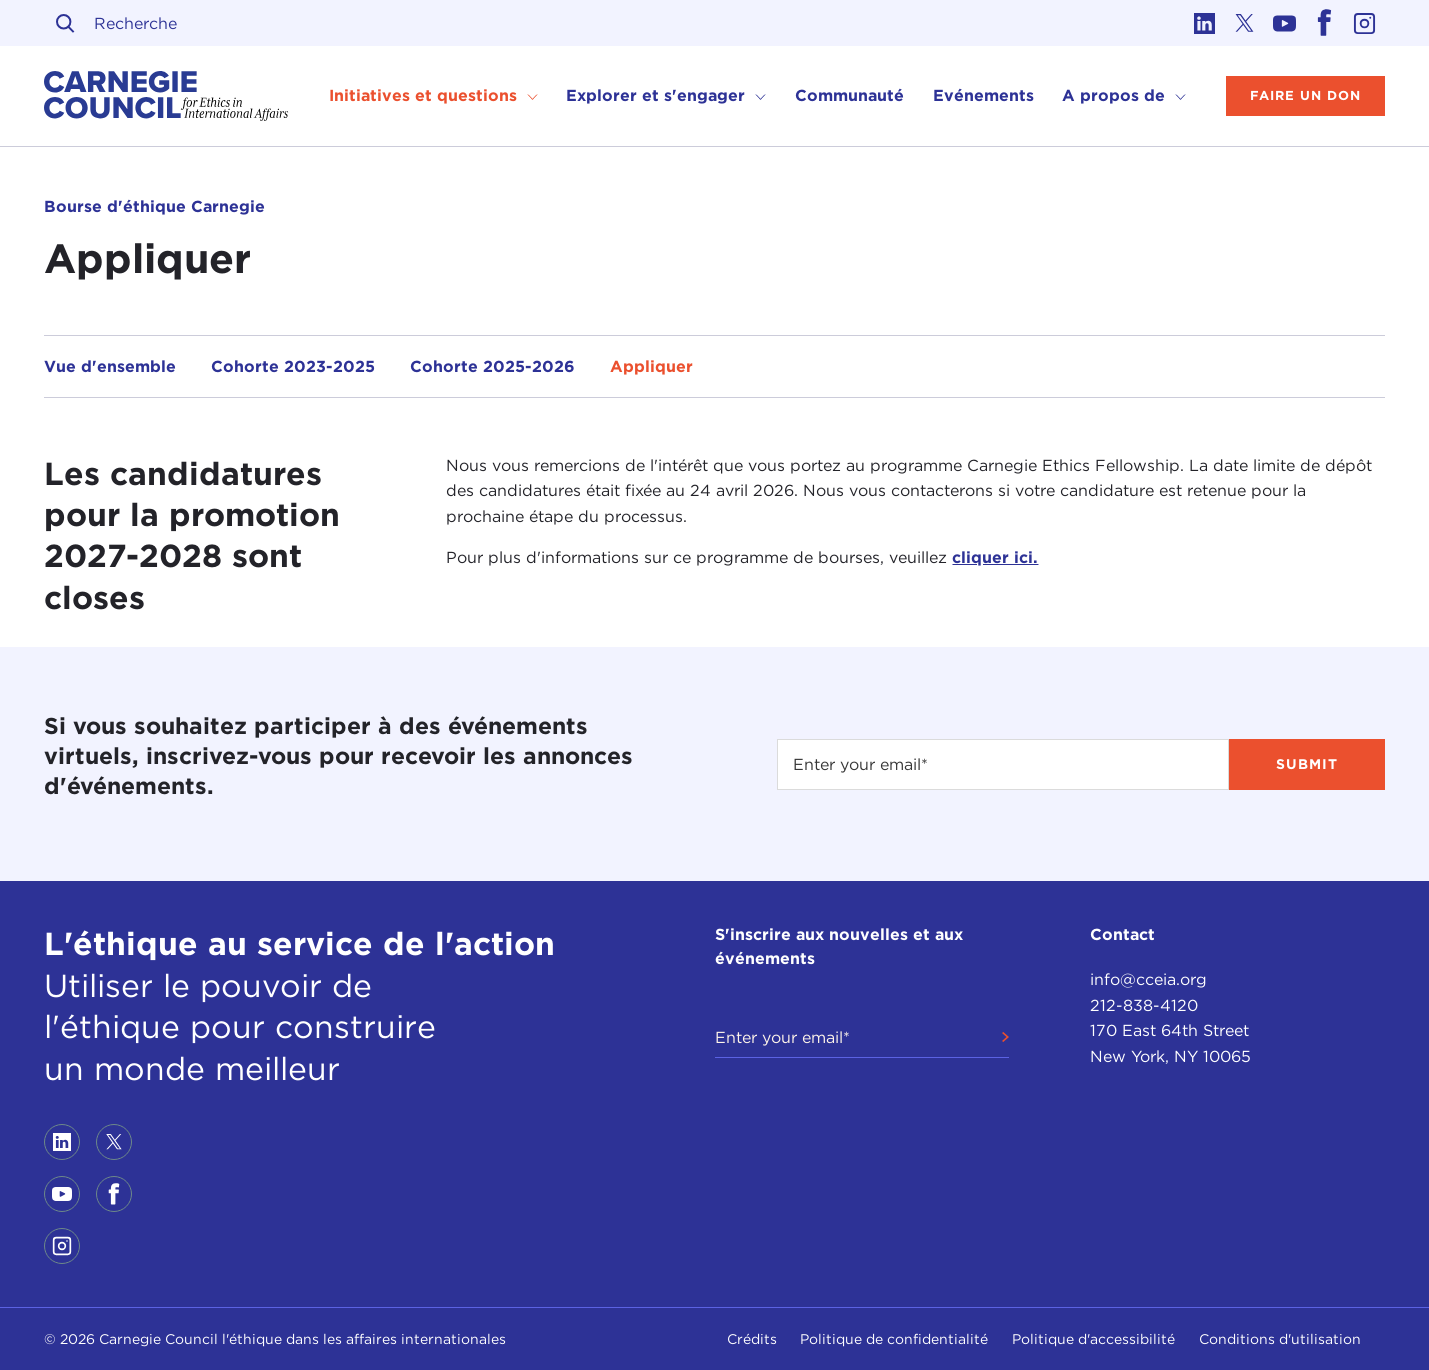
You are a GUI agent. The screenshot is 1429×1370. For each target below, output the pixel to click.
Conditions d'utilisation (1280, 1339)
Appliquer (651, 366)
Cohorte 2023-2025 (293, 366)
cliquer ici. (995, 557)
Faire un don (1305, 95)
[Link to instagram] (1365, 23)
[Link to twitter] (1245, 23)
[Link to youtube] (1285, 23)
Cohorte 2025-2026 (492, 366)
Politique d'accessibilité (1093, 1339)
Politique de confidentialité (894, 1339)
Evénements (983, 95)
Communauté (849, 95)
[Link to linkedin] (1205, 23)
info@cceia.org (1148, 979)
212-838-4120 (1144, 1005)
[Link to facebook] (1325, 23)
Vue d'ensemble (110, 366)
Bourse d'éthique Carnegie (154, 206)
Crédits (752, 1339)
